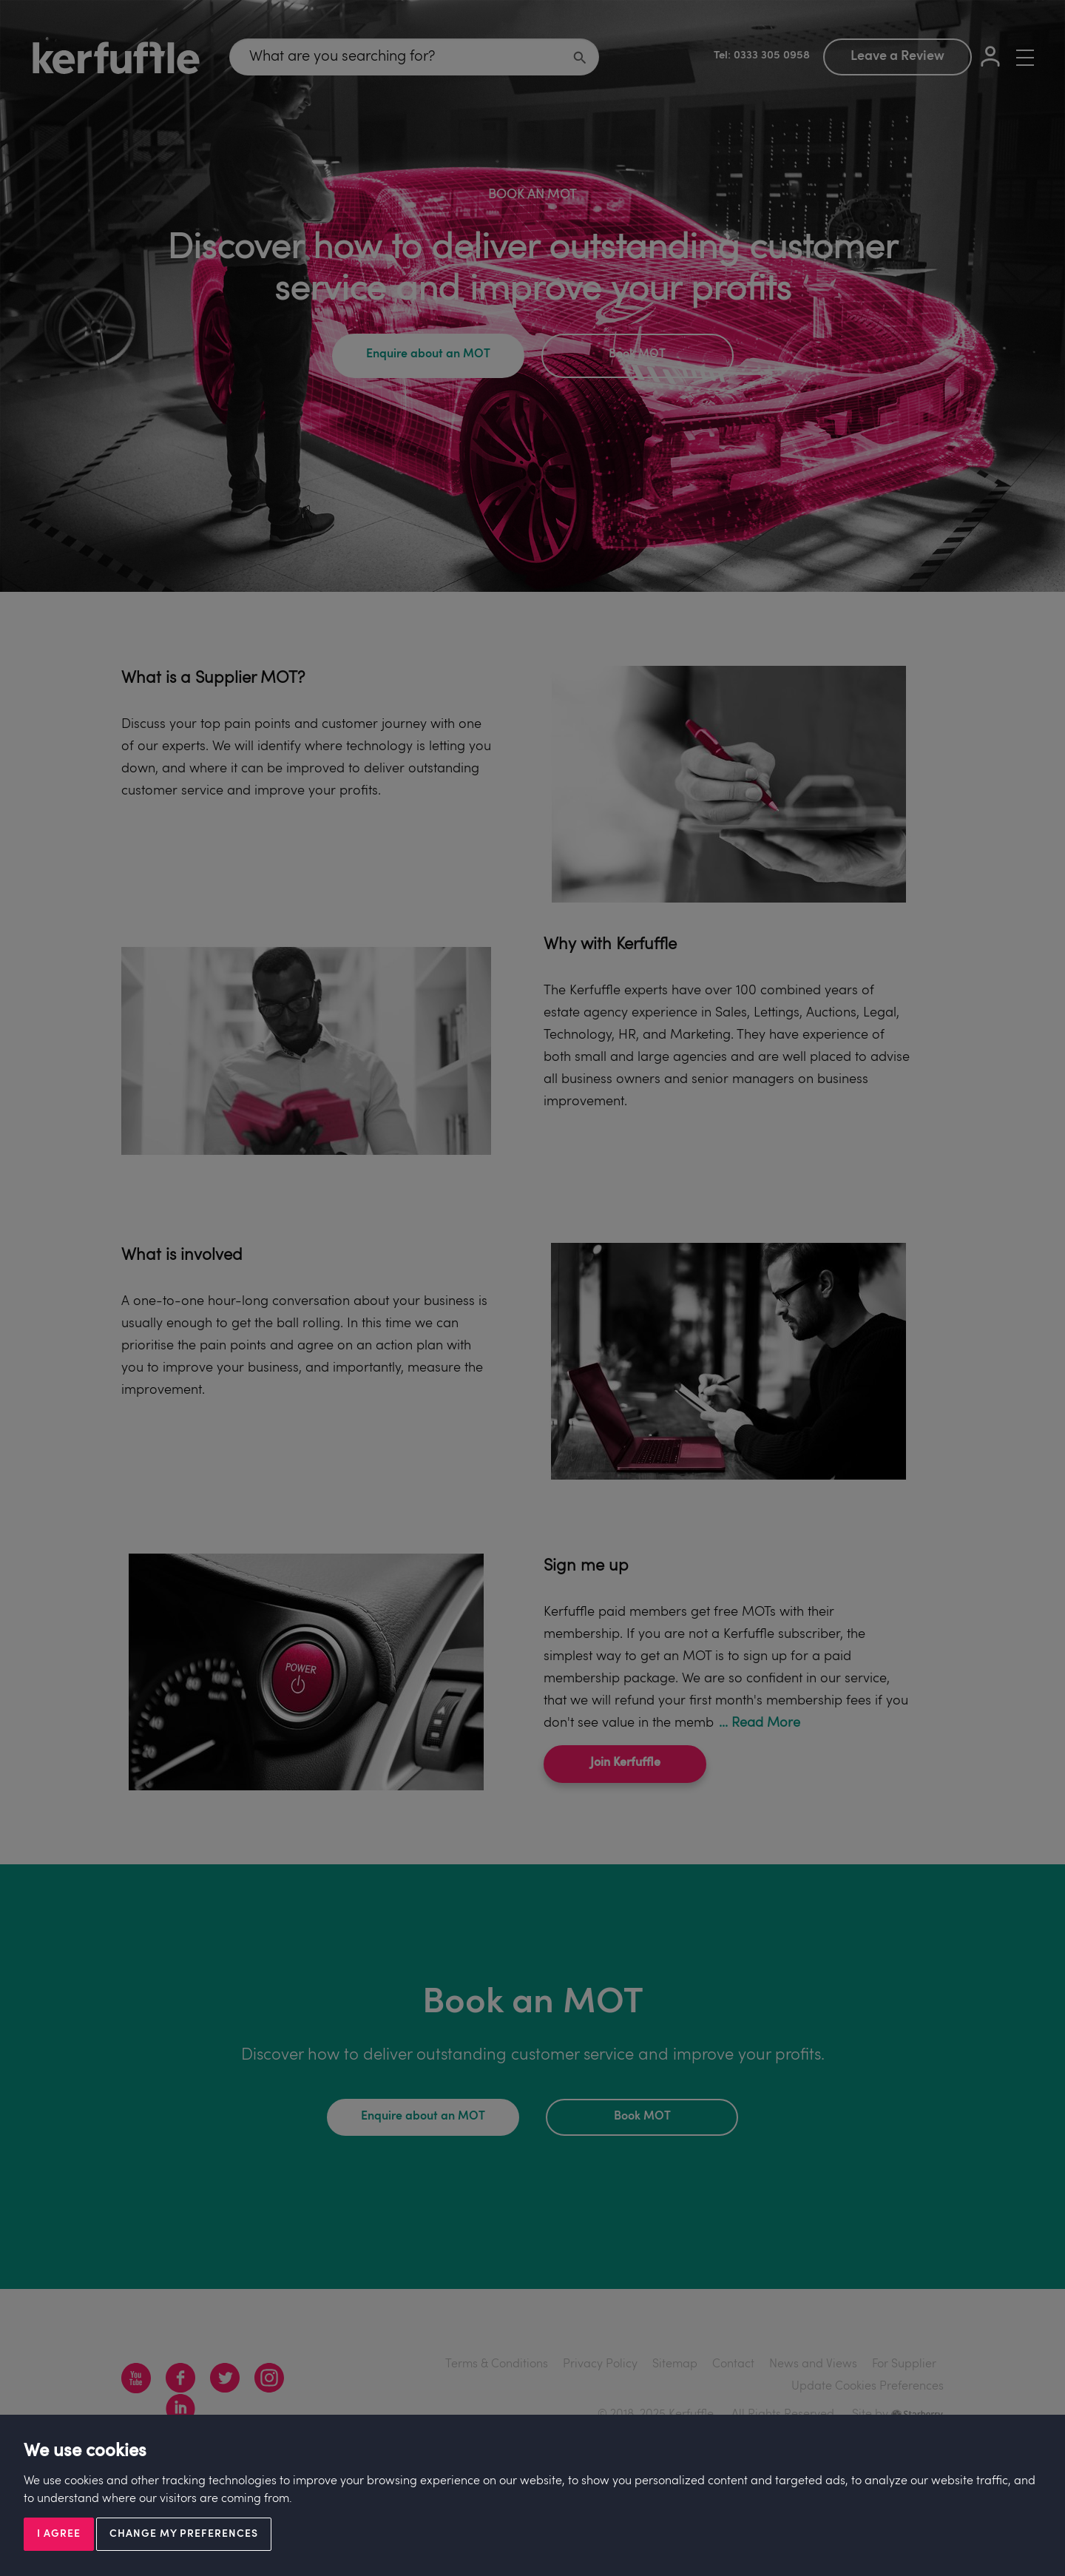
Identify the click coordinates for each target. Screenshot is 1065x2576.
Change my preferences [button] (183, 2534)
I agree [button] (59, 2534)
